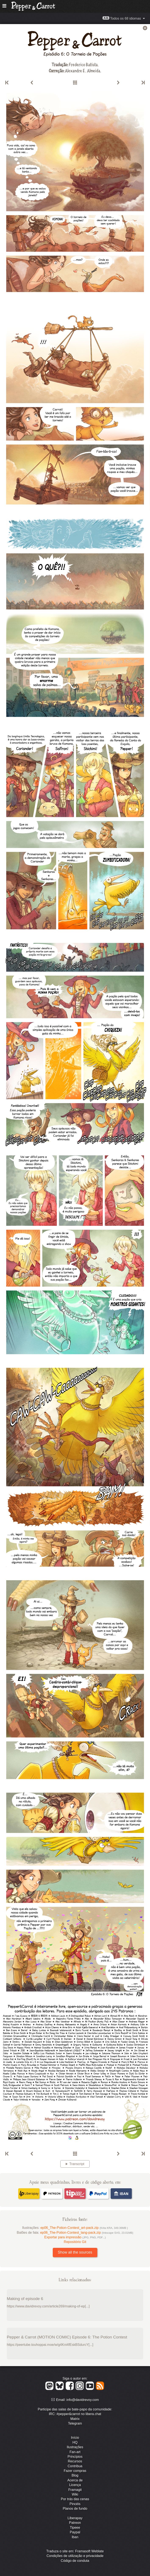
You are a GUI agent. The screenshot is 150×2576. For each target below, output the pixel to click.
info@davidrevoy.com (83, 2400)
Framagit (75, 2490)
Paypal (75, 2532)
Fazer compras (75, 2471)
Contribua (75, 2466)
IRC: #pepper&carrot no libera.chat (75, 2414)
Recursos (75, 2461)
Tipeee (75, 2527)
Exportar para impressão (75, 2237)
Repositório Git (75, 2242)
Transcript (76, 2164)
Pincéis (75, 2504)
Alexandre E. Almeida (82, 70)
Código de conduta (75, 2560)
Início (75, 2437)
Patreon (75, 2522)
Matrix (75, 2419)
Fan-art (75, 2452)
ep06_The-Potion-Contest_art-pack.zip (84, 2227)
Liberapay (75, 2518)
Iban (75, 2537)
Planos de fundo (75, 2508)
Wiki (75, 2494)
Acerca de (75, 2480)
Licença (75, 2485)
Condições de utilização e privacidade (75, 2556)
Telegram (75, 2423)
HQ (75, 2442)
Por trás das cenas (75, 2499)
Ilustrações (75, 2447)
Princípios (75, 2456)
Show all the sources (75, 2252)
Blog (75, 2475)
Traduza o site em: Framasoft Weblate (75, 2551)
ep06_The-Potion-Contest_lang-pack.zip (86, 2232)
